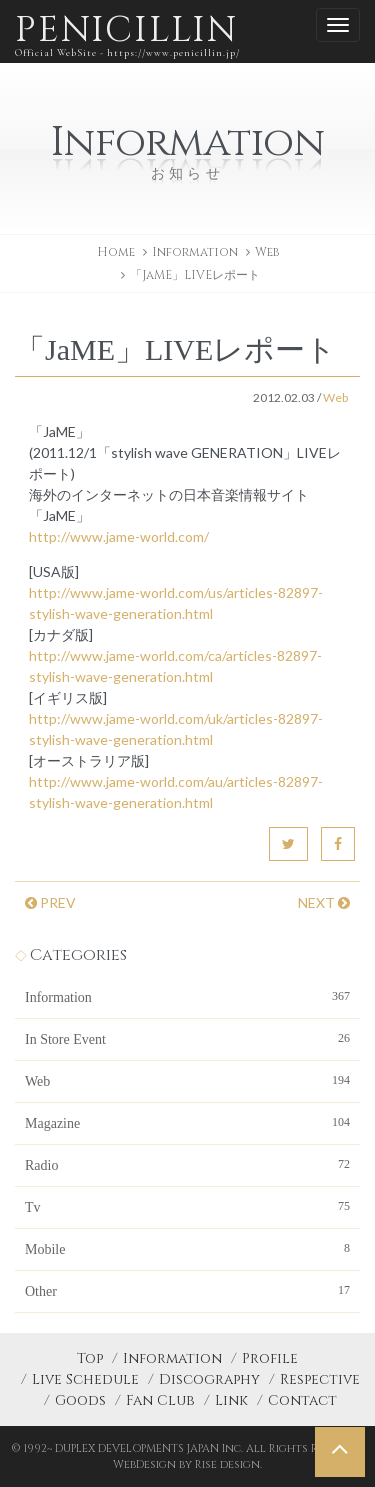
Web (267, 252)
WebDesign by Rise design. (187, 1464)
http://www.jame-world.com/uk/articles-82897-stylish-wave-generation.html (176, 729)
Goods (80, 1400)
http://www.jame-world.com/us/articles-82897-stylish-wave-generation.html (176, 603)
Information (187, 996)
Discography (209, 1379)
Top (90, 1358)
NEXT (324, 902)
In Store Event (187, 1038)
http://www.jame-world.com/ (119, 536)
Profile (270, 1358)
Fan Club (160, 1400)
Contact (302, 1400)
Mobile (187, 1248)
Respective (320, 1379)
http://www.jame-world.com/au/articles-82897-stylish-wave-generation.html (176, 792)
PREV (50, 902)
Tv (187, 1206)
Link (231, 1400)
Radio (187, 1164)
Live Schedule (85, 1379)
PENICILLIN (127, 34)
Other (187, 1290)
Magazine (187, 1122)
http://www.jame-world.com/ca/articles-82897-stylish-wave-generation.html (175, 666)
